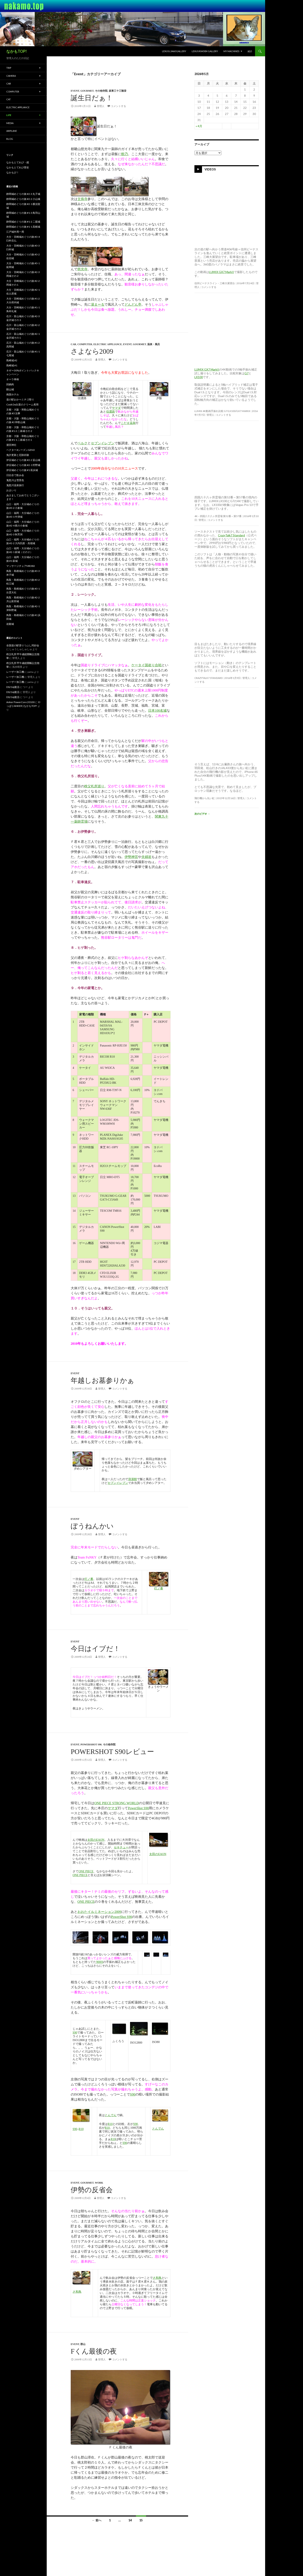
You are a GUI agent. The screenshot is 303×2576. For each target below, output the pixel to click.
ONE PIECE (85, 1871)
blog (9, 138)
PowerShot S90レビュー (112, 1751)
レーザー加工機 (15, 671)
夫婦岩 (146, 857)
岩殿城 (10, 624)
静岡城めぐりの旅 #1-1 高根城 (23, 226)
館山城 (10, 389)
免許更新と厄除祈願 (17, 455)
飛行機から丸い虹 (204, 798)
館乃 (124, 154)
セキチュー (121, 1847)
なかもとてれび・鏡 (17, 162)
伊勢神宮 (131, 857)
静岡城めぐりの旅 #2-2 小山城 (23, 199)
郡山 (82, 2344)
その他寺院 (101, 90)
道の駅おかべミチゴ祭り (20, 399)
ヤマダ (116, 407)
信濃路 (110, 411)
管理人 (100, 106)
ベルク (82, 443)
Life (8, 115)
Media (9, 123)
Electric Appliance (107, 344)
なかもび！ (12, 172)
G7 (247, 373)
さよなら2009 (92, 351)
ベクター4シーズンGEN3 (20, 449)
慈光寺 (82, 269)
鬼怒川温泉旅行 (15, 485)
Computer (84, 344)
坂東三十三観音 (117, 90)
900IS (99, 1962)
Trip (8, 67)
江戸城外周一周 (15, 231)
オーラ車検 (12, 379)
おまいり (11, 490)
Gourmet (86, 90)
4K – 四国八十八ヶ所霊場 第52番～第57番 (218, 516)
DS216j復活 (12, 687)
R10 (81, 2129)
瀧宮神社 (11, 444)
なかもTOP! (16, 51)
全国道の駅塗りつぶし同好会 (22, 645)
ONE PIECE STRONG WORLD (116, 1803)
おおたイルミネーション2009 (99, 1912)
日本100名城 (157, 710)
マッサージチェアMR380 (20, 565)
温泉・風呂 (153, 344)
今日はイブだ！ (95, 1648)
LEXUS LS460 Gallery (174, 51)
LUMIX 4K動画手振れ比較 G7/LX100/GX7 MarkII (222, 411)
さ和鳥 (77, 2291)
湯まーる (97, 304)
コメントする (118, 106)
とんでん (111, 2115)
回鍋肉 (10, 384)
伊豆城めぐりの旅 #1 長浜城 (22, 470)
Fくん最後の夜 (94, 2351)
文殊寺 (82, 199)
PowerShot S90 (90, 1744)
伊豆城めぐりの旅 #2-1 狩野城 (23, 465)
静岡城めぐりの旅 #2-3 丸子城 (23, 193)
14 (130, 2520)
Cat (8, 99)
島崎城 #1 (11, 365)
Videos (210, 169)
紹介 (250, 51)
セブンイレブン (102, 443)
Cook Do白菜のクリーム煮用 (22, 404)
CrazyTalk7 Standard (231, 535)
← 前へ (96, 2520)
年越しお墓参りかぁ (102, 1380)
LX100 (198, 377)
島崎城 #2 (11, 360)
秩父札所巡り (94, 786)
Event (75, 90)
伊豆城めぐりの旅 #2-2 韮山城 (23, 460)
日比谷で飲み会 (15, 475)
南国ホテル (12, 394)
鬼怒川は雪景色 (15, 480)
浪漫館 (132, 1479)
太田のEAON (95, 1839)
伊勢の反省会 (92, 2190)
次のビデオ (202, 813)
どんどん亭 (133, 304)
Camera (11, 75)
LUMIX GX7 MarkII (221, 272)
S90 (75, 2032)
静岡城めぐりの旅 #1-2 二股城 (23, 221)
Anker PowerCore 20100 (20, 702)
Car (73, 344)
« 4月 (199, 126)
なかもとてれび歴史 (17, 167)
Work (99, 2182)
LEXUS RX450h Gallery (205, 51)
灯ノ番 (88, 1579)
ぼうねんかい (92, 1526)
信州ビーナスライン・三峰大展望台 (214, 283)
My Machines (231, 51)
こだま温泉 (128, 423)
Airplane (11, 130)
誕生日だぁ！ (92, 98)
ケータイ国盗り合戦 (146, 665)
